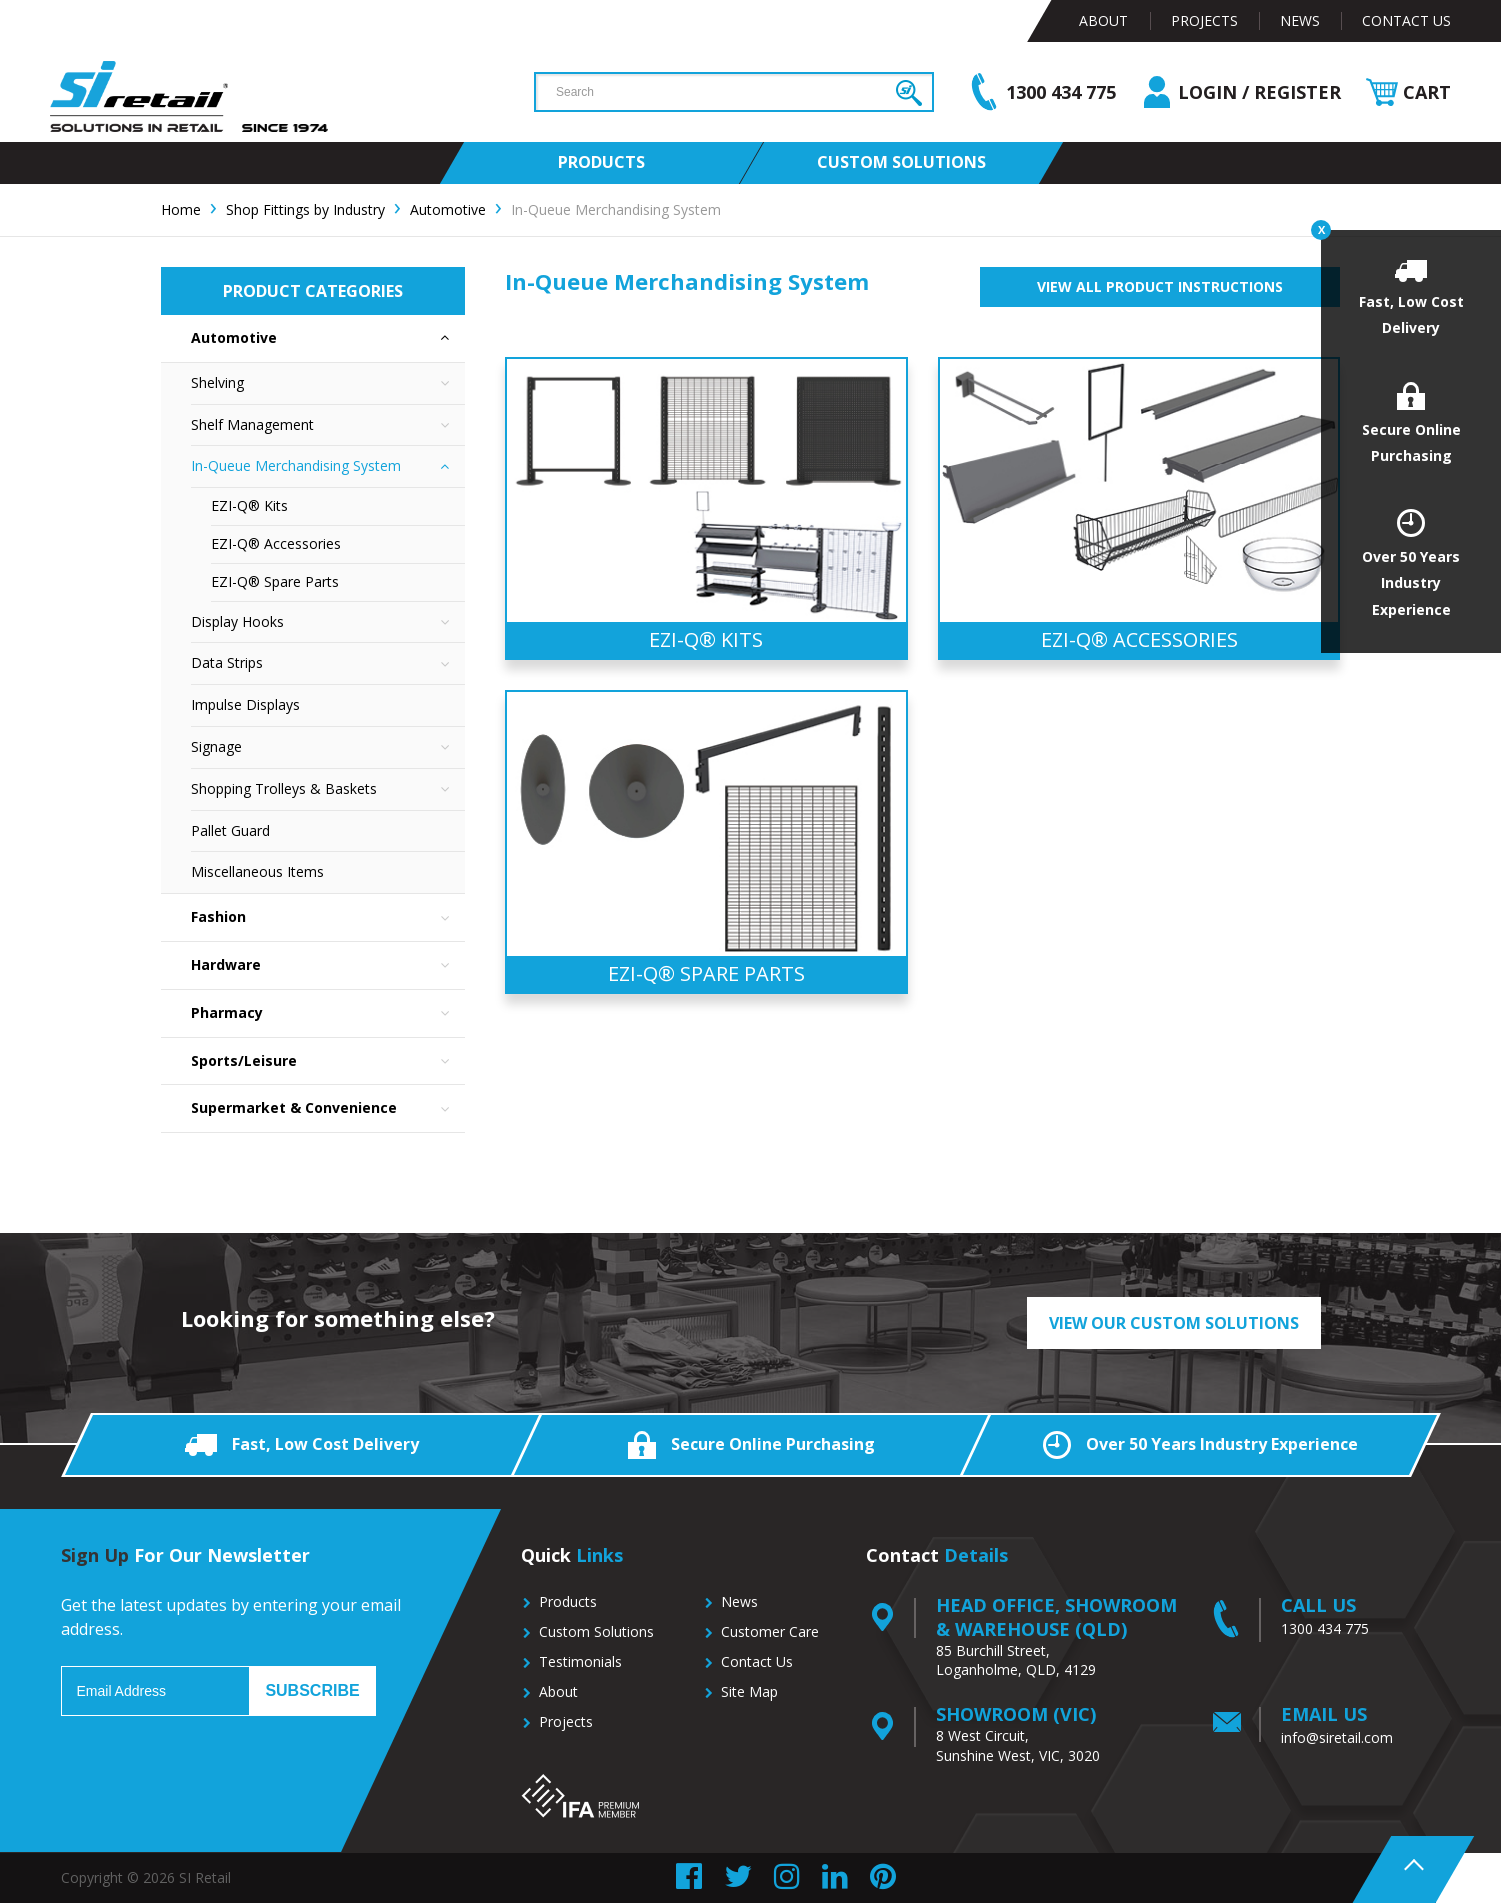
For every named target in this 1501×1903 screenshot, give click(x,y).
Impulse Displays (245, 704)
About (1103, 20)
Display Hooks (328, 622)
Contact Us (1406, 20)
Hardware (328, 965)
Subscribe (312, 1690)
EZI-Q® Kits (249, 505)
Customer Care (770, 1631)
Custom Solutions (596, 1631)
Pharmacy (328, 1013)
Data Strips (328, 663)
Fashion (328, 917)
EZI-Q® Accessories (276, 543)
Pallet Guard (230, 830)
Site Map (749, 1691)
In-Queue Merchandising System (328, 466)
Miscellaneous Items (257, 871)
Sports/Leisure (328, 1061)
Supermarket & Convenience (328, 1108)
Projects (1204, 20)
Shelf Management (328, 425)
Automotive (328, 338)
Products (568, 1601)
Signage (328, 747)
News (1300, 20)
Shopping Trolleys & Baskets (328, 789)
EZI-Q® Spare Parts (275, 581)
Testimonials (580, 1661)
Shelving (328, 383)
